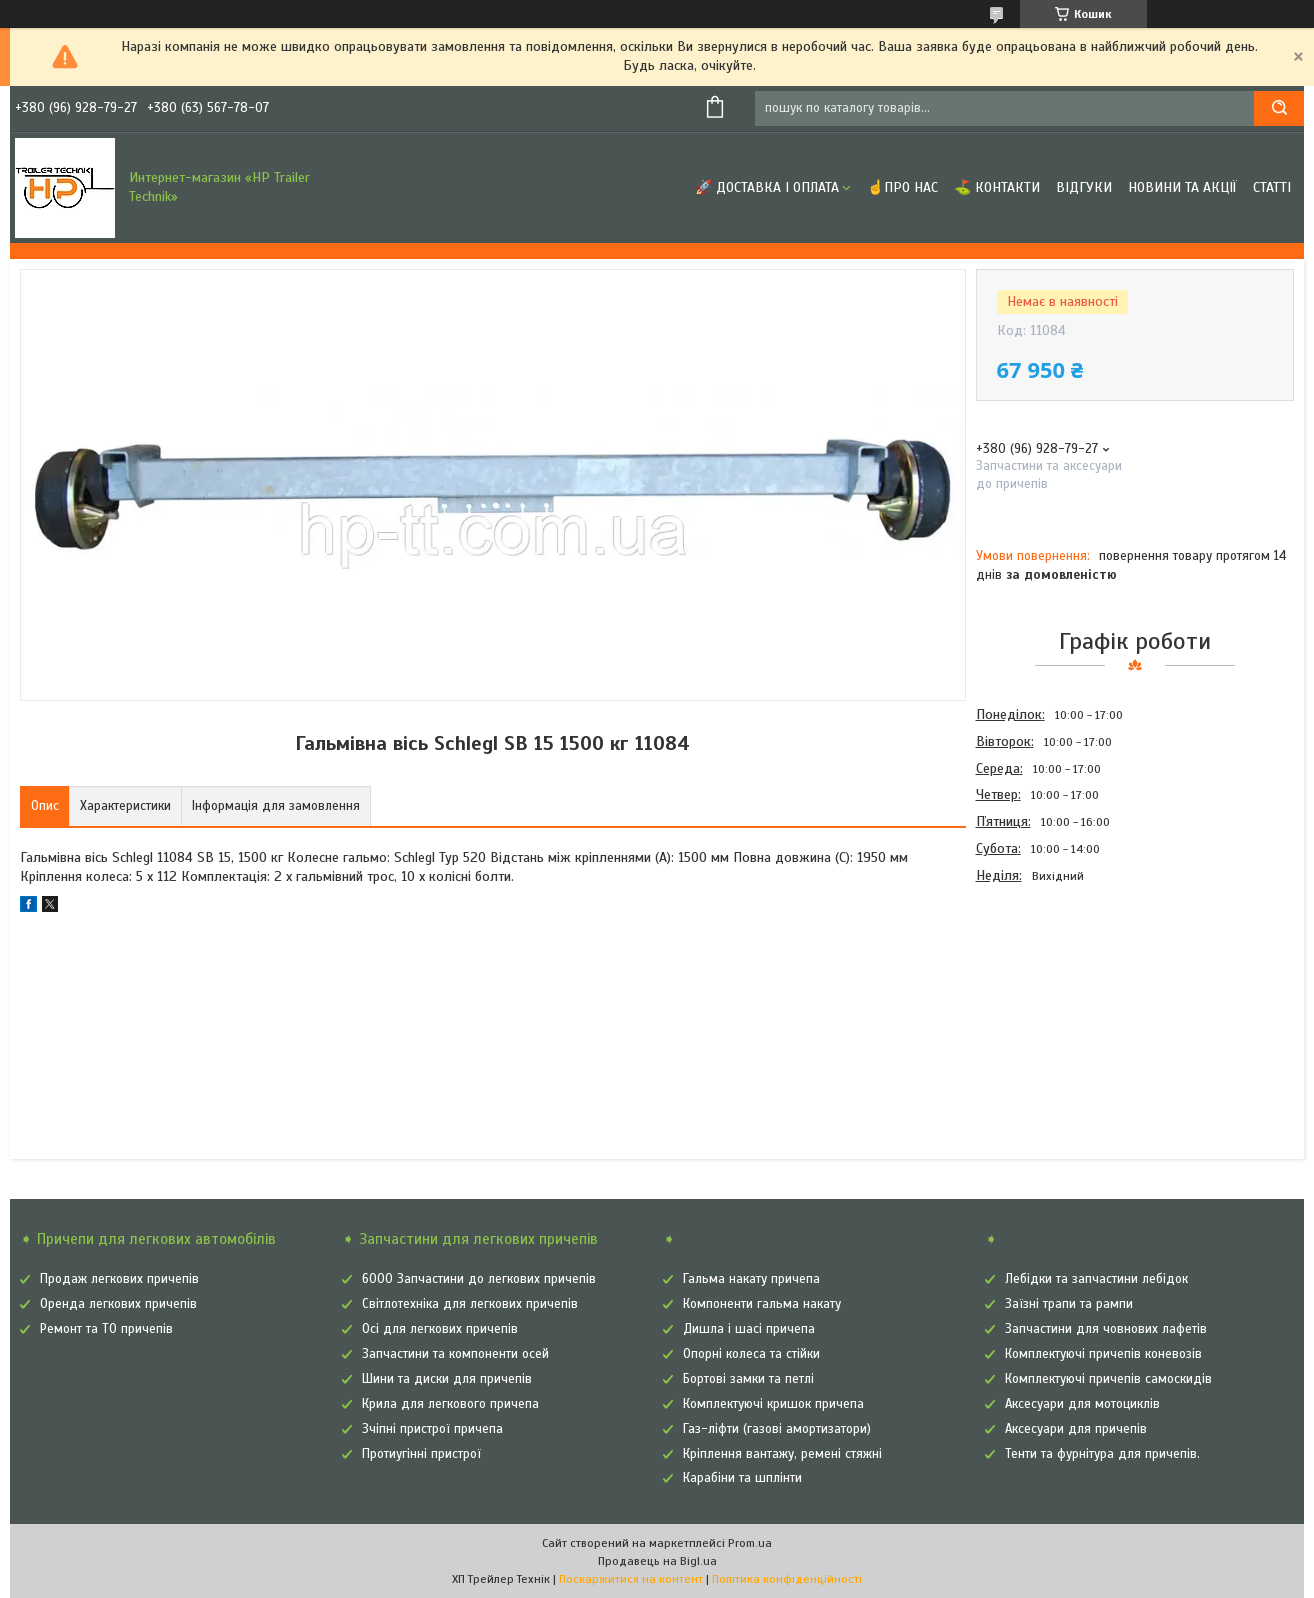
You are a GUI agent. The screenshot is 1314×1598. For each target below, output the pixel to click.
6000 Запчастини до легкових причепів (479, 1279)
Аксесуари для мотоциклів (1082, 1404)
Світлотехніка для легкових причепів (470, 1304)
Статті (1272, 187)
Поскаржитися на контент (631, 1579)
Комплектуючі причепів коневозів (1103, 1354)
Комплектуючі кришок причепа (773, 1404)
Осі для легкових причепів (440, 1329)
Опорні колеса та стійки (751, 1354)
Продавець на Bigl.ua (657, 1561)
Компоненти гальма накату (762, 1304)
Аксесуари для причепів (1076, 1429)
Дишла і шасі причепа (749, 1329)
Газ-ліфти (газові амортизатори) (777, 1429)
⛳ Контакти (997, 187)
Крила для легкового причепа (450, 1404)
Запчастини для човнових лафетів (1106, 1329)
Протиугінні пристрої (421, 1454)
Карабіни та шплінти (742, 1478)
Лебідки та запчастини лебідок (1096, 1279)
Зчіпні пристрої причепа (432, 1429)
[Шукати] (1279, 108)
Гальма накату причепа (751, 1279)
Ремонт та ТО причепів (106, 1329)
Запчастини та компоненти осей (455, 1354)
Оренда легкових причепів (118, 1304)
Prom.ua (750, 1543)
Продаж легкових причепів (119, 1279)
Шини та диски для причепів (447, 1379)
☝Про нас (902, 187)
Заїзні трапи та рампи (1069, 1304)
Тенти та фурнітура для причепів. (1102, 1454)
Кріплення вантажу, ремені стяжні (782, 1454)
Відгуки (1084, 187)
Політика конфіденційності (787, 1579)
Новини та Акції (1182, 187)
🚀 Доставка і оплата (767, 187)
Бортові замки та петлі (748, 1379)
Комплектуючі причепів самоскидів (1108, 1379)
